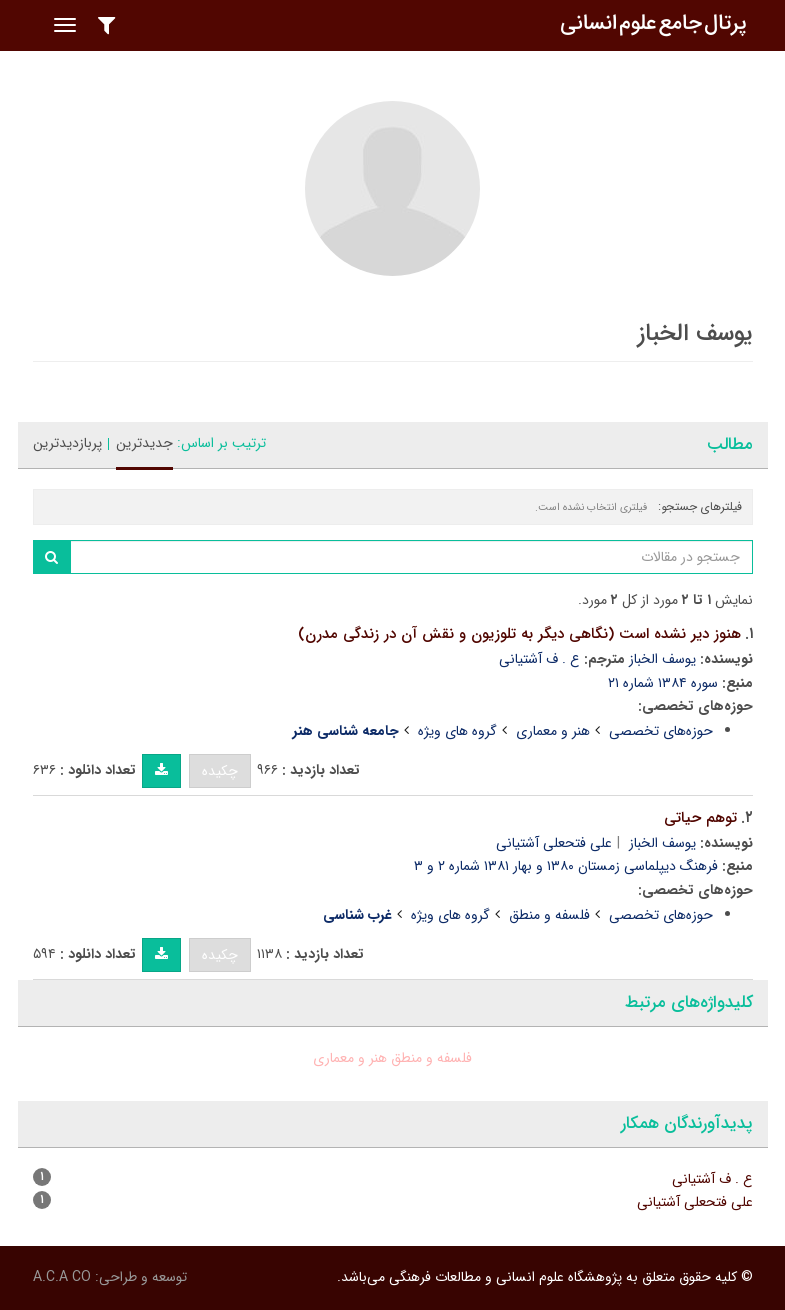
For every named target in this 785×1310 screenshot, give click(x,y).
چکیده (220, 771)
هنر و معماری (553, 731)
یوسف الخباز (662, 659)
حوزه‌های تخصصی (661, 731)
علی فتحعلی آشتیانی (554, 843)
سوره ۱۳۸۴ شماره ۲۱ (663, 683)
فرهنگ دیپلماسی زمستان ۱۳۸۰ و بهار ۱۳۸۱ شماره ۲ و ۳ (566, 866)
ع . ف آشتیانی (539, 659)
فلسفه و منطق (549, 915)
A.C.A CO (62, 1277)
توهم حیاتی (700, 818)
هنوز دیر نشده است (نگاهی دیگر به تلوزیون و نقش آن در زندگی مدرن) (519, 634)
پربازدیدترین (67, 443)
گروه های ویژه (457, 731)
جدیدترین (144, 443)
